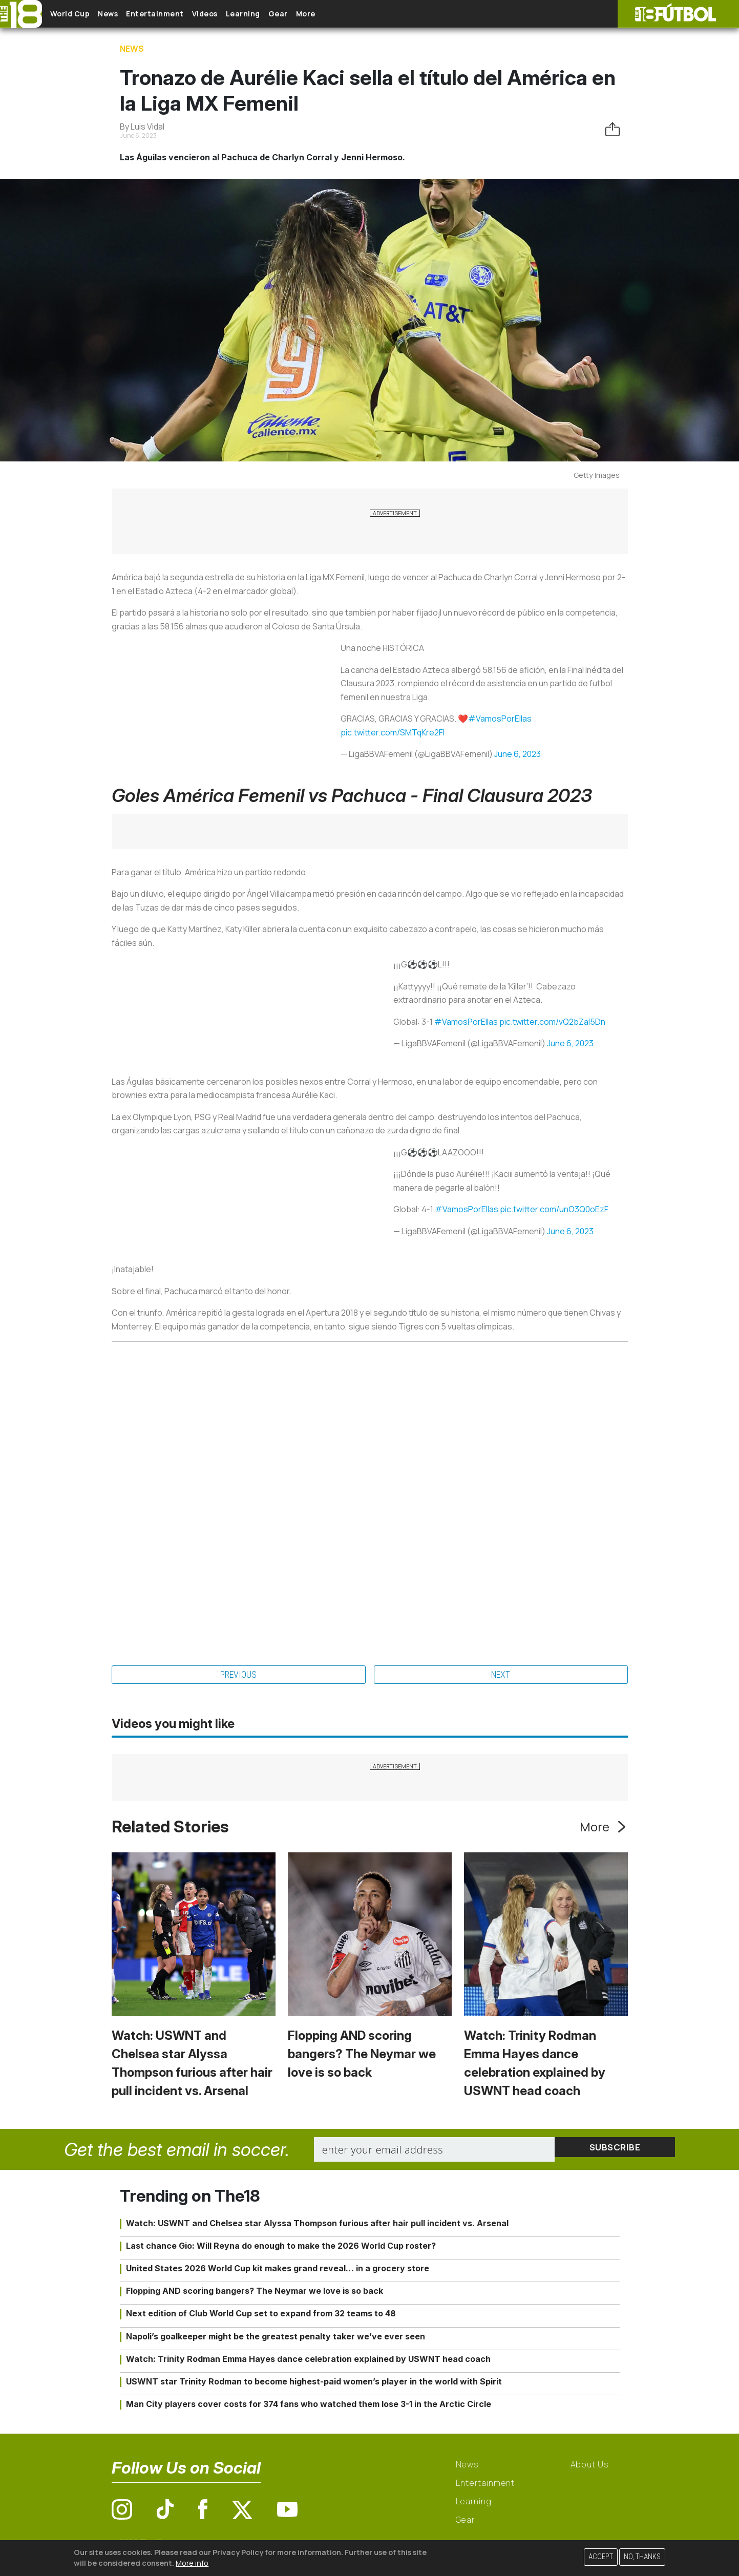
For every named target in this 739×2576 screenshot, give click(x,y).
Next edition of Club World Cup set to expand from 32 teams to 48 (261, 2315)
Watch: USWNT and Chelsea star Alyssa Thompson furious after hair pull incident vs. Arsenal (317, 2225)
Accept (600, 2556)
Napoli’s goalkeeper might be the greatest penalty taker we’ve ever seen (275, 2338)
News (124, 14)
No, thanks (642, 2556)
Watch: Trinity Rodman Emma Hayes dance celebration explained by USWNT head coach (308, 2360)
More (363, 14)
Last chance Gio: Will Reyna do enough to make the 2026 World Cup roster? (281, 2247)
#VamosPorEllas (500, 718)
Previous (238, 1676)
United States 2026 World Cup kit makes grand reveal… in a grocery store (277, 2270)
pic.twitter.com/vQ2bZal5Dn (552, 1021)
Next (500, 1676)
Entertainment (179, 14)
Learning (284, 14)
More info (192, 2563)
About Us (590, 2466)
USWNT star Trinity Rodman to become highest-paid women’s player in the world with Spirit (314, 2383)
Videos (237, 14)
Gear (327, 14)
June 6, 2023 (517, 753)
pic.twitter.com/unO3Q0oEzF (554, 1209)
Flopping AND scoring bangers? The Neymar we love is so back (362, 2056)
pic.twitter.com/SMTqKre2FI (393, 732)
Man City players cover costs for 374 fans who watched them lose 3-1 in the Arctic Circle (308, 2406)
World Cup (78, 14)
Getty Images (597, 475)
